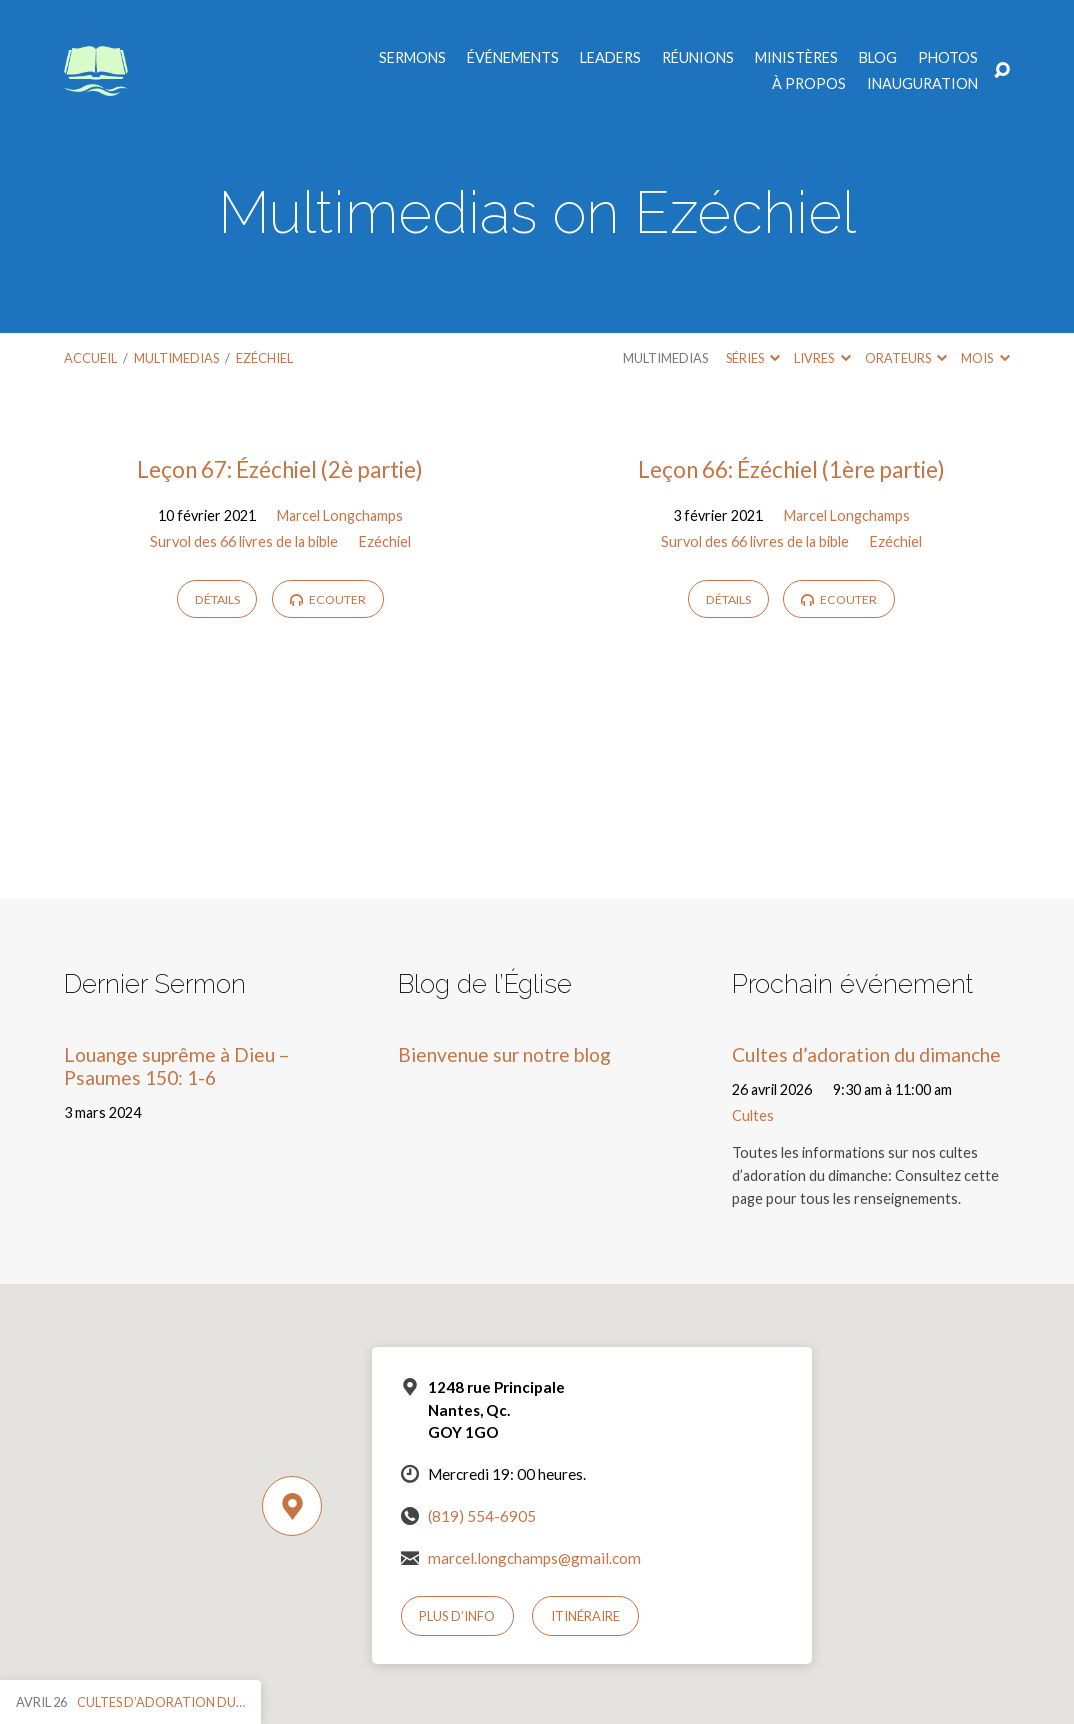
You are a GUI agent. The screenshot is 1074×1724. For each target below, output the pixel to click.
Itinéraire (585, 1616)
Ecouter (328, 599)
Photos (948, 58)
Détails (217, 599)
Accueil (90, 358)
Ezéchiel (264, 358)
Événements (513, 58)
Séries (753, 358)
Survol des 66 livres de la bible (244, 541)
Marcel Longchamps (340, 515)
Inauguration (922, 84)
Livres (822, 358)
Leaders (610, 58)
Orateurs (906, 358)
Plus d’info (457, 1616)
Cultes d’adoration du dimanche (866, 1054)
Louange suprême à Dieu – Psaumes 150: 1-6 (177, 1066)
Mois (985, 358)
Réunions (698, 58)
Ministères (796, 58)
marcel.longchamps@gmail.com (534, 1558)
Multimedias (176, 358)
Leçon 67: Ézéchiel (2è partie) (280, 469)
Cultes (753, 1115)
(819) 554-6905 (482, 1516)
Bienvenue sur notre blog (504, 1054)
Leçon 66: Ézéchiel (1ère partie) (791, 469)
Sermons (412, 58)
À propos (809, 84)
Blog (878, 58)
